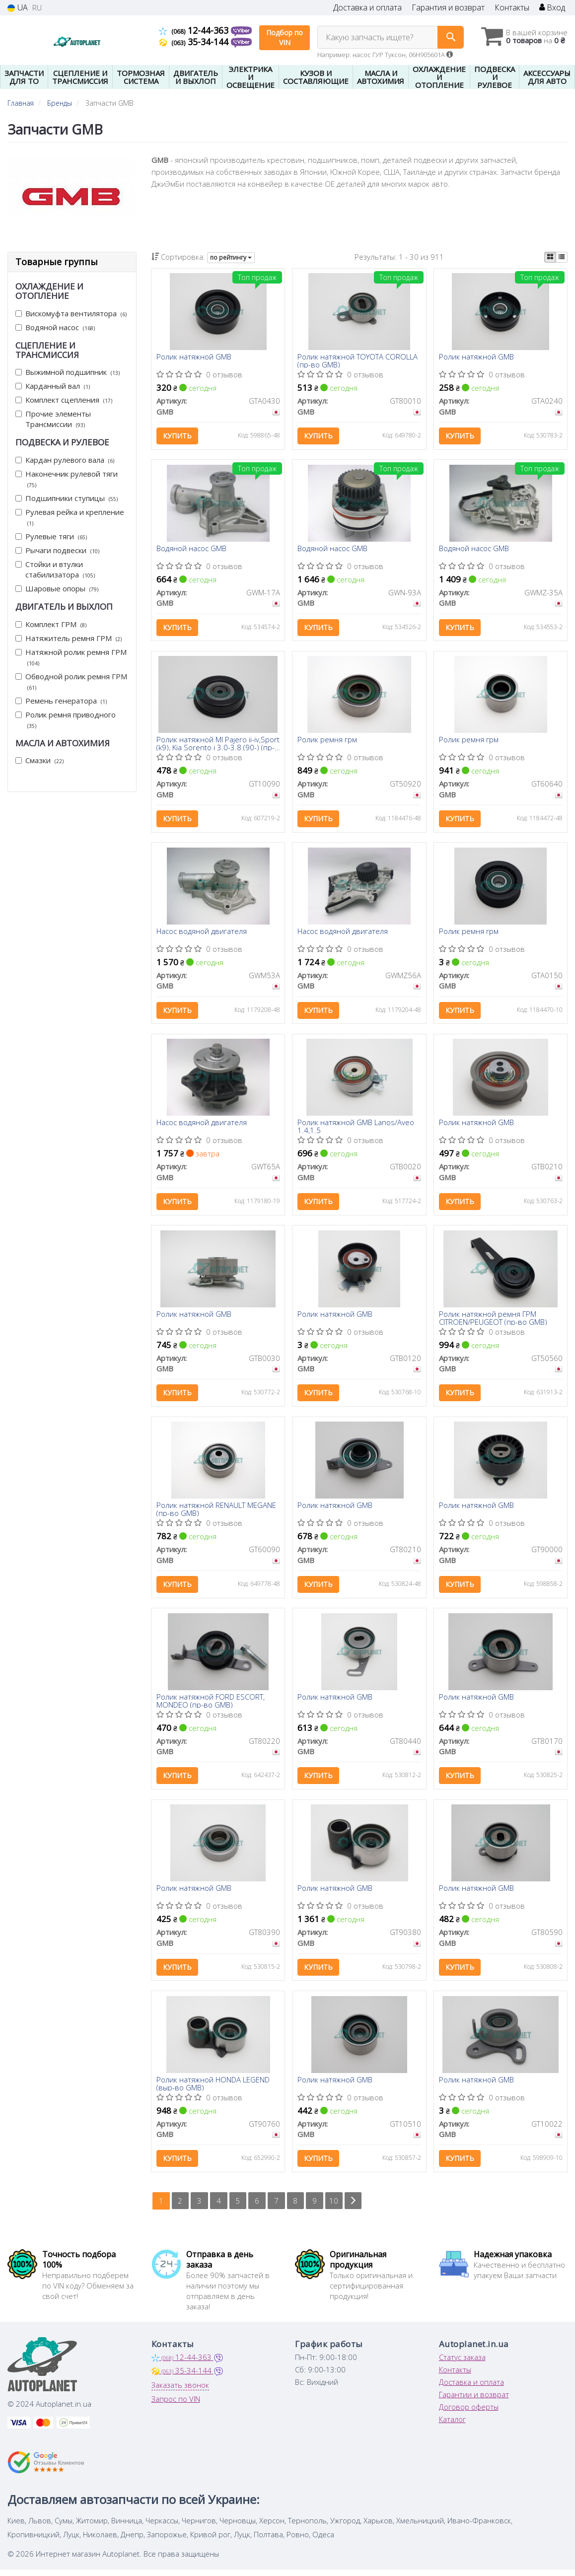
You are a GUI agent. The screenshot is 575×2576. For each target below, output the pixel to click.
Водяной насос (55, 327)
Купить (177, 436)
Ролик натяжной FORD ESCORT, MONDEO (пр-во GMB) (210, 1705)
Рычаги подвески (57, 550)
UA (17, 7)
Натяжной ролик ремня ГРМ (71, 657)
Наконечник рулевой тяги (66, 479)
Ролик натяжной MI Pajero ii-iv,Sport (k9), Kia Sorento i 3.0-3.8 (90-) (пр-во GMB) (218, 744)
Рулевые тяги (51, 536)
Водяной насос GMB (191, 549)
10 (335, 2207)
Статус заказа (462, 2363)
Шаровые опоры (56, 588)
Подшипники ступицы (66, 498)
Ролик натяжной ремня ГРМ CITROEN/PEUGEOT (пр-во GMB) (493, 1321)
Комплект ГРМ (50, 624)
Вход (552, 7)
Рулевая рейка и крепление (69, 517)
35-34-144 (195, 42)
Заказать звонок (180, 2391)
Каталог (452, 2426)
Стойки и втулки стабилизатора (55, 569)
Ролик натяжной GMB (193, 357)
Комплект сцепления (63, 400)
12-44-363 (195, 30)
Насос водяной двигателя (201, 933)
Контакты (512, 7)
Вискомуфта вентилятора (71, 313)
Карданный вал (52, 386)
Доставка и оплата (367, 7)
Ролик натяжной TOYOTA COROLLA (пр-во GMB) (357, 360)
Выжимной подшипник (67, 372)
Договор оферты (469, 2413)
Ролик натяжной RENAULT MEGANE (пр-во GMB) (216, 1513)
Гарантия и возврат (448, 7)
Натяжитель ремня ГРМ (68, 638)
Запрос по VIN (175, 2405)
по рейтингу (231, 257)
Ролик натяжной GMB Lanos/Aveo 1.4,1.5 (355, 1129)
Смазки (39, 760)
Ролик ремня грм (327, 741)
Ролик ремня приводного (65, 720)
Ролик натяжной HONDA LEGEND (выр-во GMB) (213, 2089)
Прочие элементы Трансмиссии (53, 419)
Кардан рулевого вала (64, 460)
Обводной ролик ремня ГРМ (71, 681)
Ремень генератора (61, 701)
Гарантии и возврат (474, 2401)
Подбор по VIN (284, 37)
